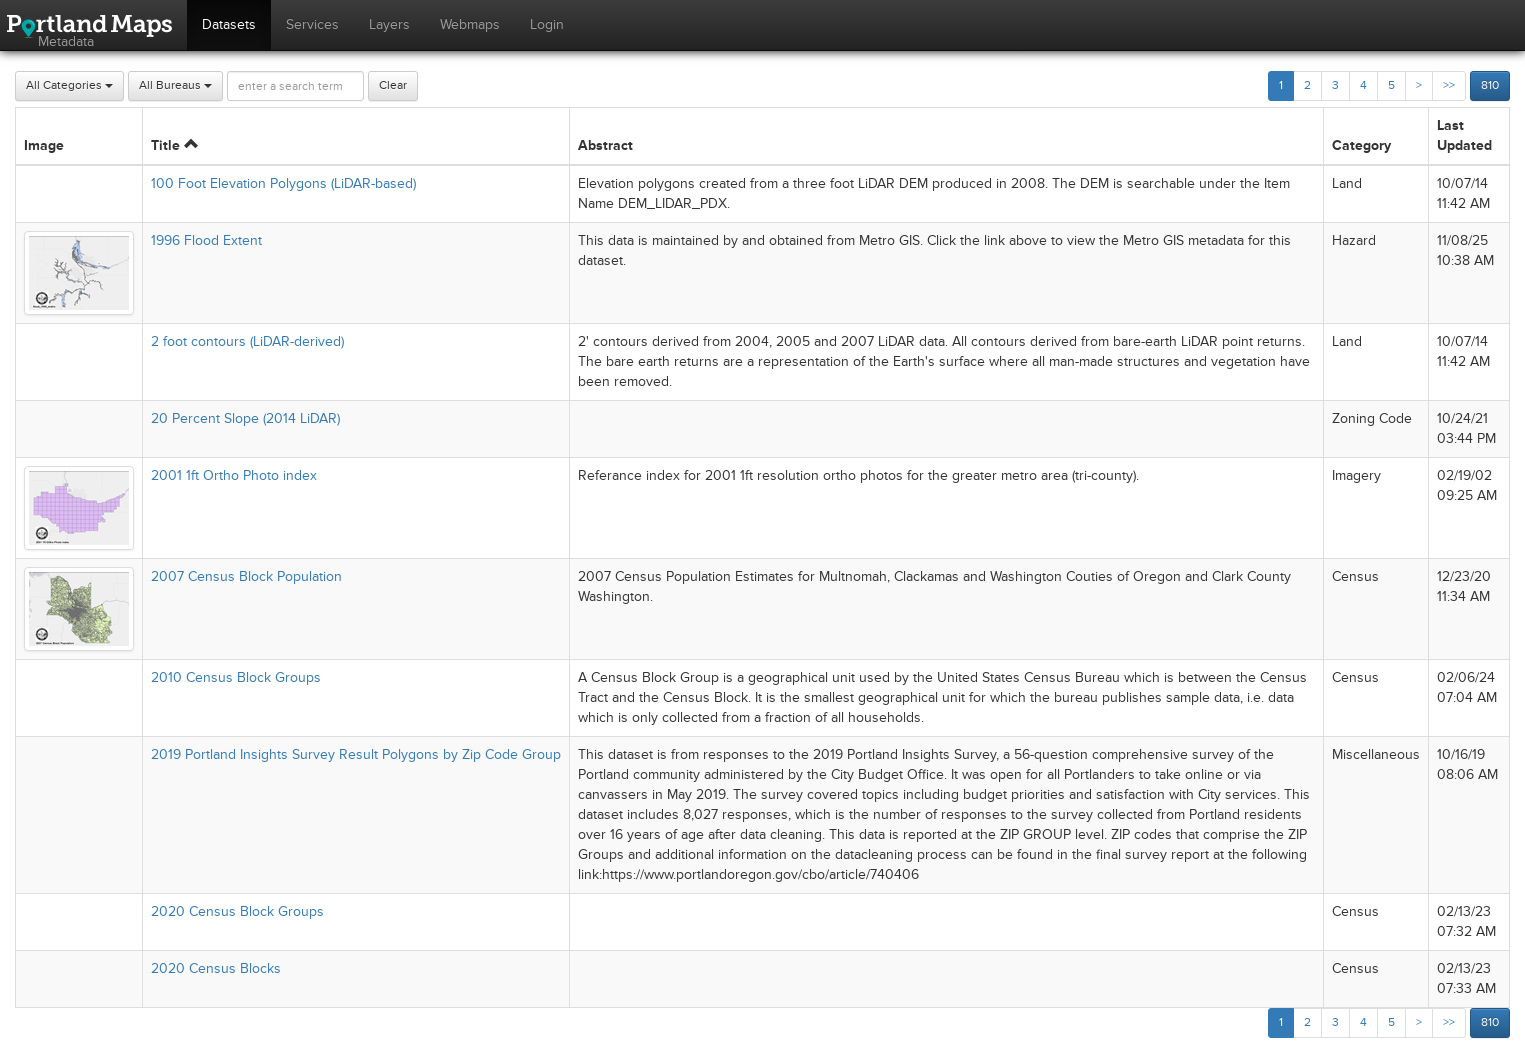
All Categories (69, 85)
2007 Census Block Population (246, 576)
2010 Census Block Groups (236, 677)
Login (547, 24)
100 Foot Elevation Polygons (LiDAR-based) (283, 183)
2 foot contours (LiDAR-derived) (247, 341)
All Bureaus (175, 85)
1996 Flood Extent (206, 240)
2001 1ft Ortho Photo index (234, 475)
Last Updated (1464, 135)
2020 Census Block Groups (237, 911)
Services (312, 24)
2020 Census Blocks (216, 968)
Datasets (229, 24)
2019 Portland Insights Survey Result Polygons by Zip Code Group (356, 754)
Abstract (605, 145)
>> (1449, 85)
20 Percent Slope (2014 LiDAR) (245, 418)
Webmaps (470, 24)
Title (174, 145)
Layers (389, 24)
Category (1361, 145)
